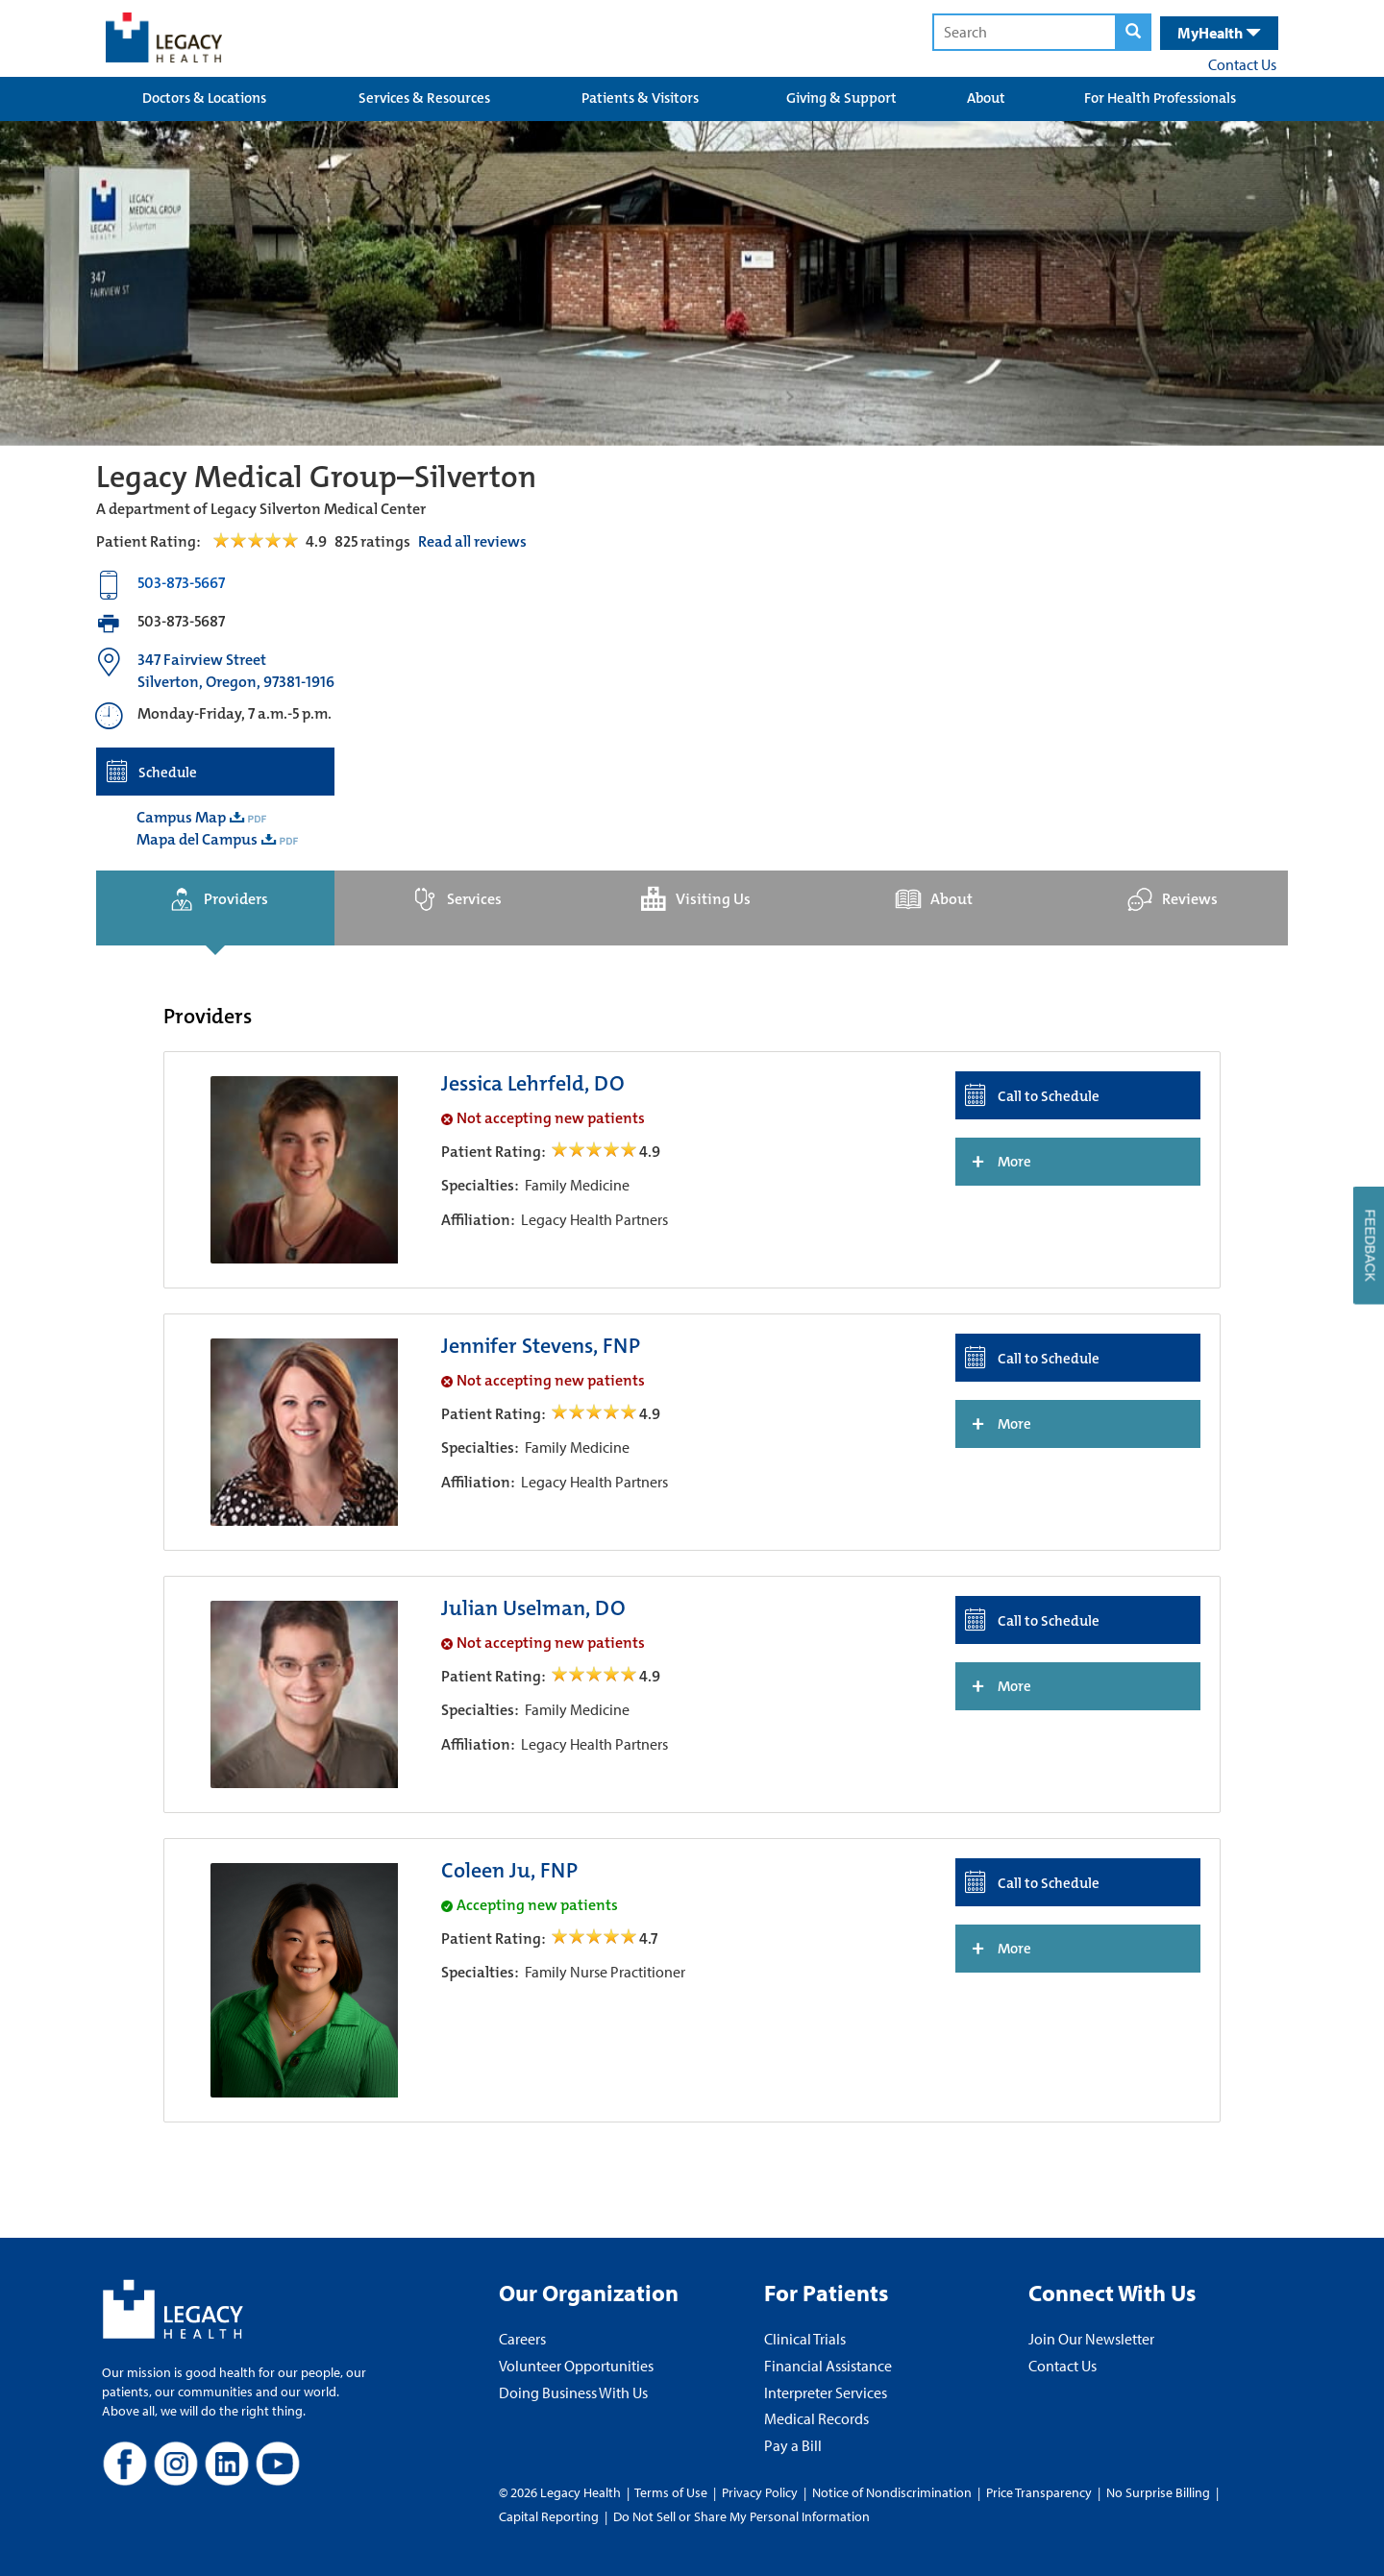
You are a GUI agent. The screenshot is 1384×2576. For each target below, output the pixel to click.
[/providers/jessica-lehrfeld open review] (595, 1151)
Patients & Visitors (640, 98)
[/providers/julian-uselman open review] (595, 1676)
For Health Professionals (1160, 98)
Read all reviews (472, 541)
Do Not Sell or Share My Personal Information (741, 2516)
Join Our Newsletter (1091, 2338)
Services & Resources (424, 98)
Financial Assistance (828, 2365)
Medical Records (816, 2418)
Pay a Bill (793, 2445)
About (986, 98)
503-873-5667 (181, 583)
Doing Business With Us (573, 2392)
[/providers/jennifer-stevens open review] (595, 1414)
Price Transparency (1039, 2492)
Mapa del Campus (197, 839)
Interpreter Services (825, 2392)
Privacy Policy (760, 2492)
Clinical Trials (805, 2338)
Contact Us (1242, 64)
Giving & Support (841, 98)
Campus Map (181, 817)
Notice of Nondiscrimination (892, 2492)
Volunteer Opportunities (576, 2365)
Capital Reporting (549, 2516)
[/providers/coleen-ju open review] (595, 1938)
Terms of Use (672, 2492)
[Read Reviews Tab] (266, 541)
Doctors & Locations (204, 98)
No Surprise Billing (1158, 2492)
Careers (522, 2338)
